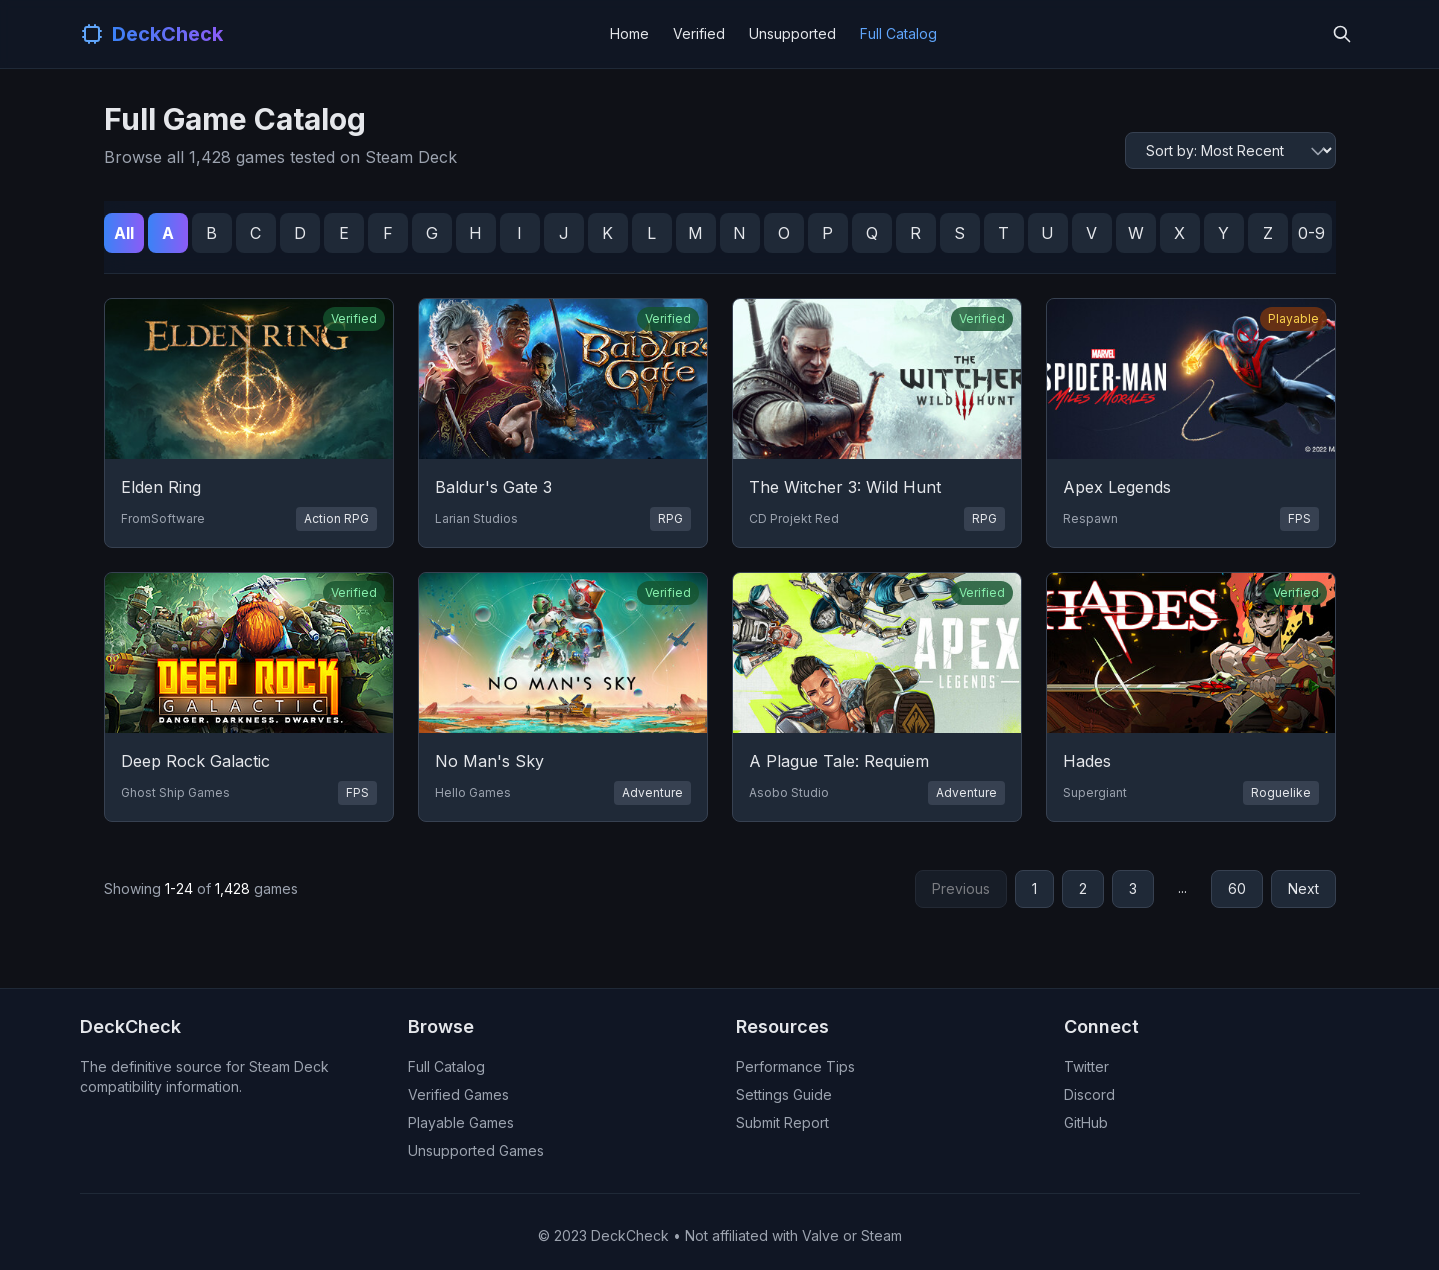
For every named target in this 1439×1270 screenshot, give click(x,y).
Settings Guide (784, 1094)
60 (1237, 888)
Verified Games (458, 1094)
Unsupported (792, 33)
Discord (1089, 1094)
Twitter (1086, 1066)
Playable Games (461, 1122)
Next (1303, 888)
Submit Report (782, 1122)
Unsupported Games (476, 1150)
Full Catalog (898, 33)
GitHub (1086, 1122)
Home (629, 33)
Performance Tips (795, 1066)
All (124, 233)
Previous (961, 888)
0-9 (1311, 233)
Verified (699, 33)
